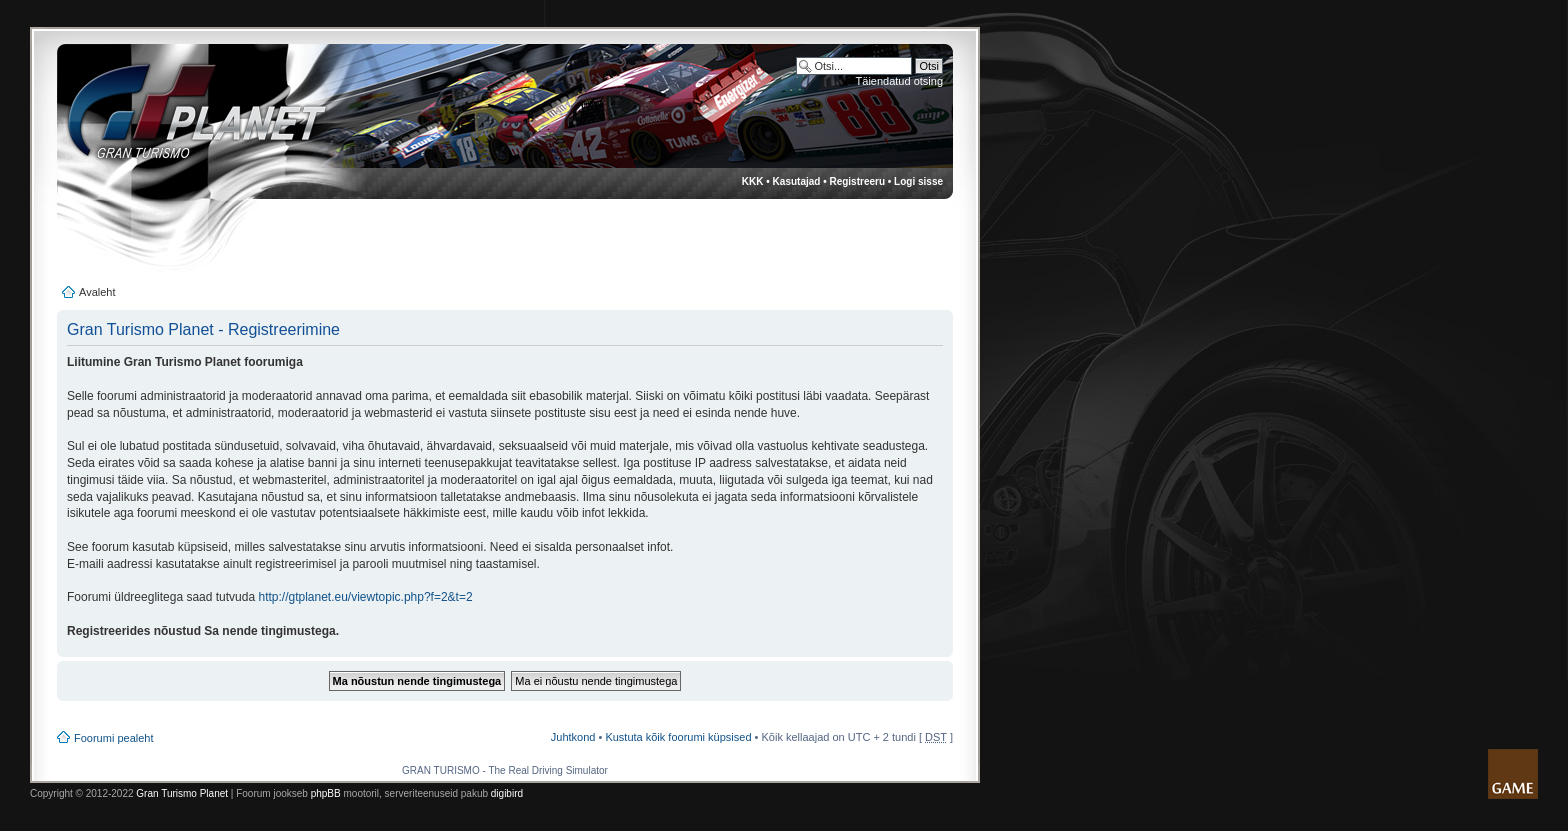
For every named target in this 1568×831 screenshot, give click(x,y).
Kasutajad (797, 181)
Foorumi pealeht (114, 738)
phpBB (326, 793)
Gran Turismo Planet (182, 793)
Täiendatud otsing (899, 81)
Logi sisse (918, 181)
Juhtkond (573, 737)
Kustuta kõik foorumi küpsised (678, 737)
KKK (753, 181)
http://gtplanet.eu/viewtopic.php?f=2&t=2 (365, 597)
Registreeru (857, 181)
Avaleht (97, 292)
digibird (507, 793)
